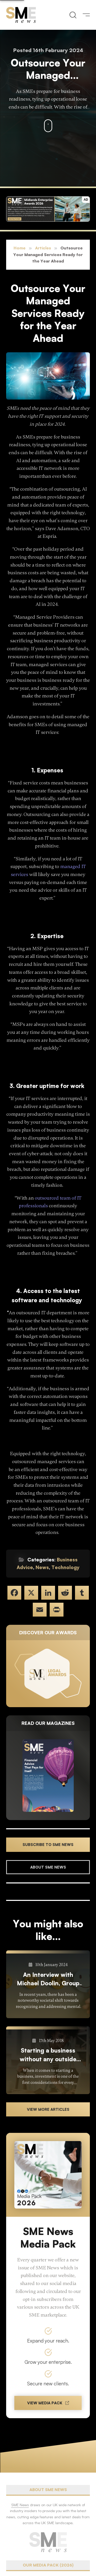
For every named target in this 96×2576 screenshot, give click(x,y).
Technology (65, 1567)
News (42, 1567)
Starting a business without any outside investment (48, 2055)
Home (20, 247)
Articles (43, 247)
